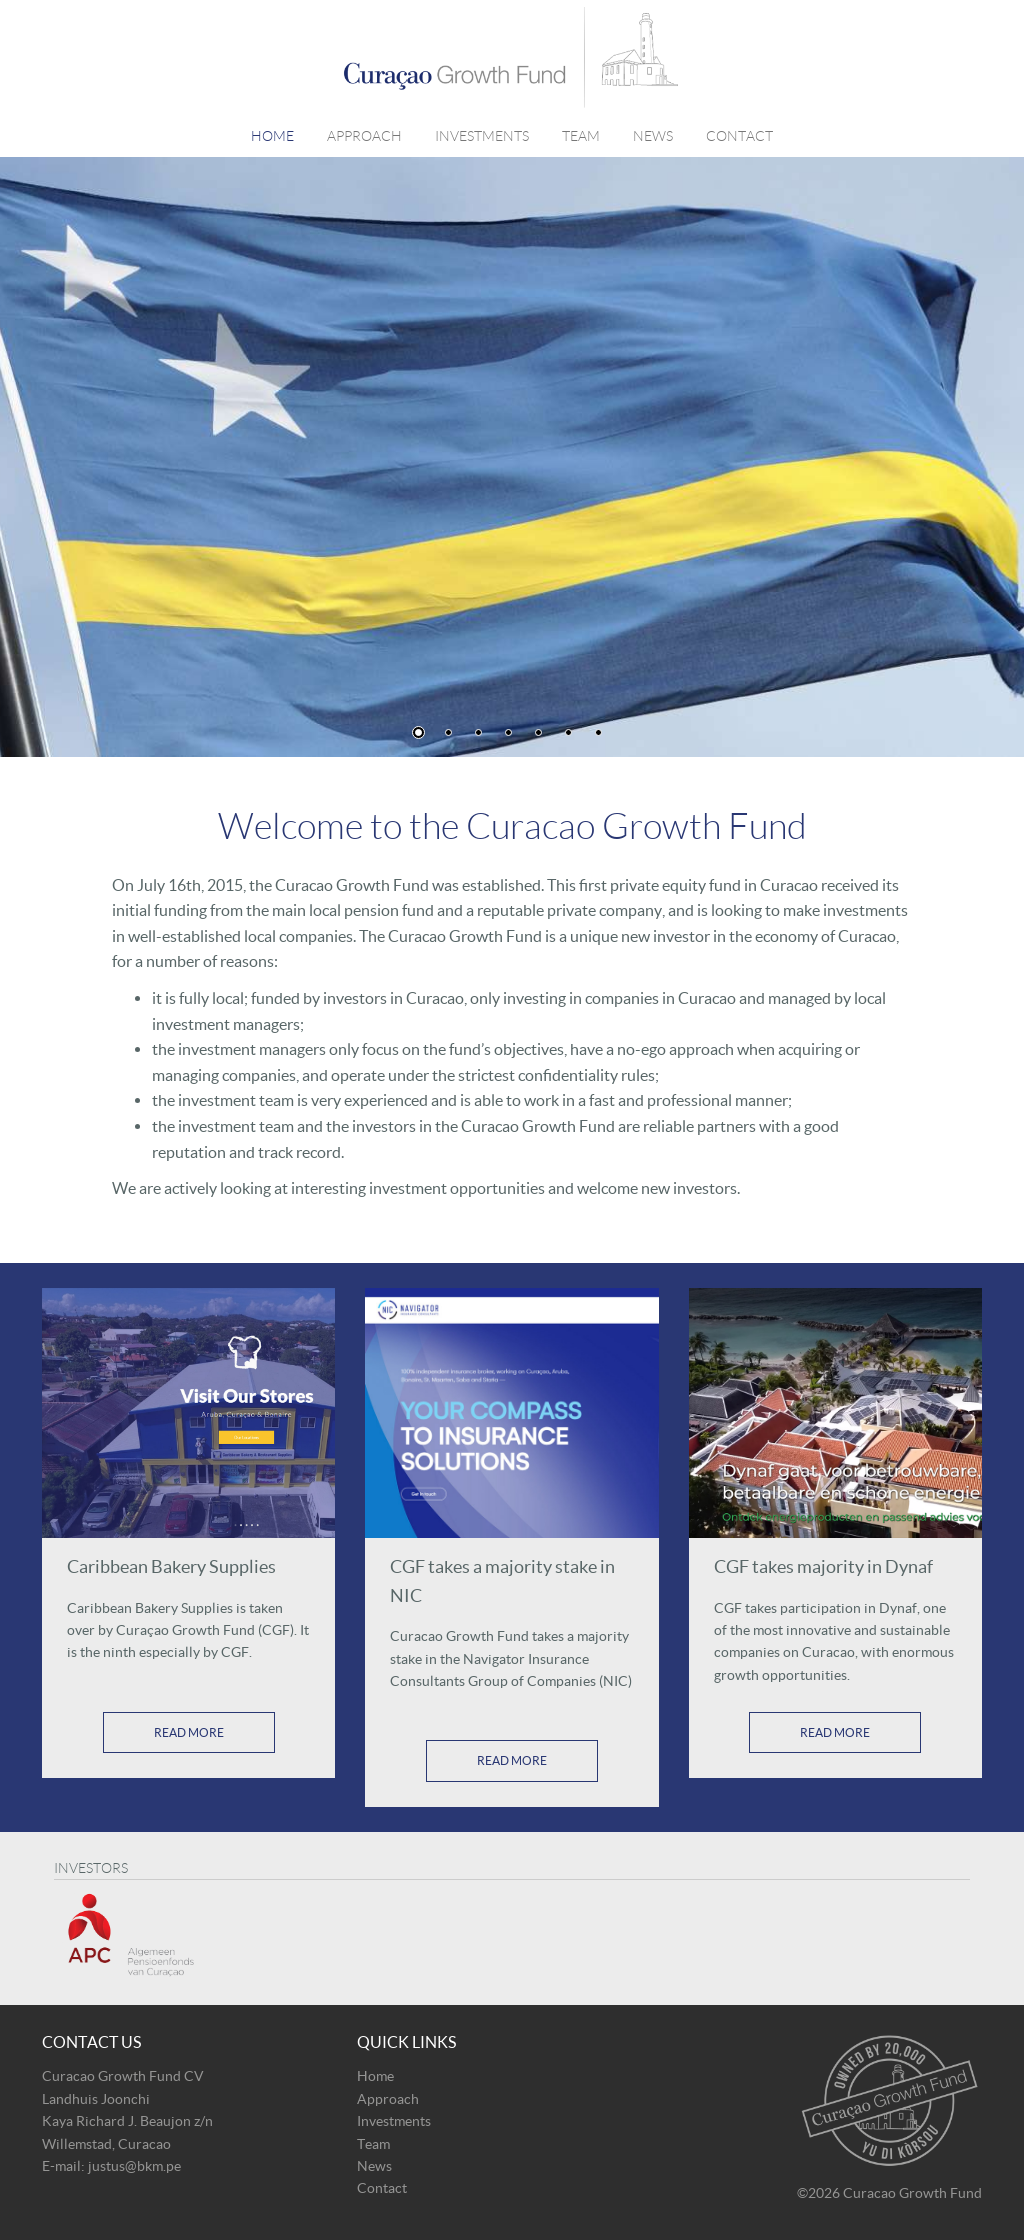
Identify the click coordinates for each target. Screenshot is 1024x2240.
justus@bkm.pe (134, 2166)
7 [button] (598, 732)
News (653, 136)
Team (581, 136)
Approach (364, 136)
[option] (512, 457)
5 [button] (538, 732)
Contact (739, 136)
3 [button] (478, 732)
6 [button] (568, 732)
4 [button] (508, 732)
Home (272, 136)
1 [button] (418, 732)
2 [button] (448, 732)
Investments (482, 136)
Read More (189, 1732)
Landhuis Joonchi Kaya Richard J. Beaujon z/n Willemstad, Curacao (127, 2121)
